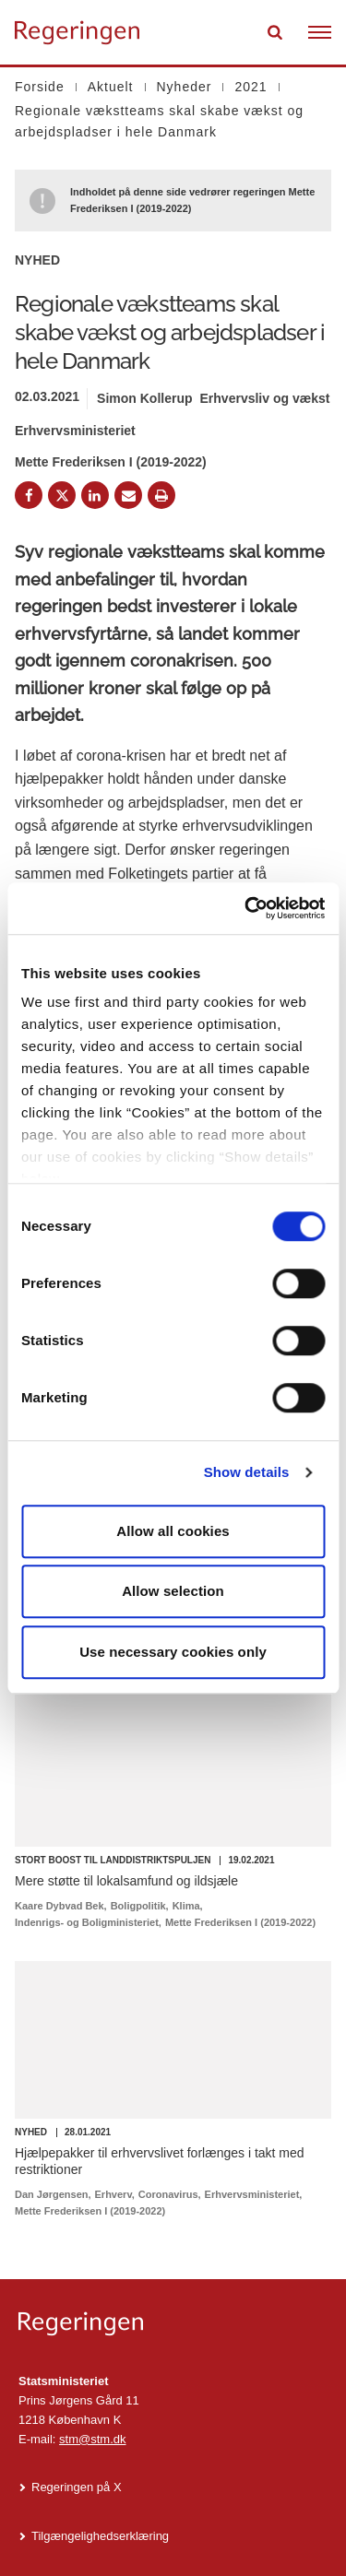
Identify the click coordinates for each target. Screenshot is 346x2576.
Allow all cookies (173, 1531)
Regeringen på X (76, 2487)
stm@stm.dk (92, 2439)
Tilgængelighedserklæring (100, 2536)
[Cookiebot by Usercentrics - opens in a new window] (246, 908)
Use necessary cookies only (173, 1652)
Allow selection (173, 1591)
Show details (247, 1472)
